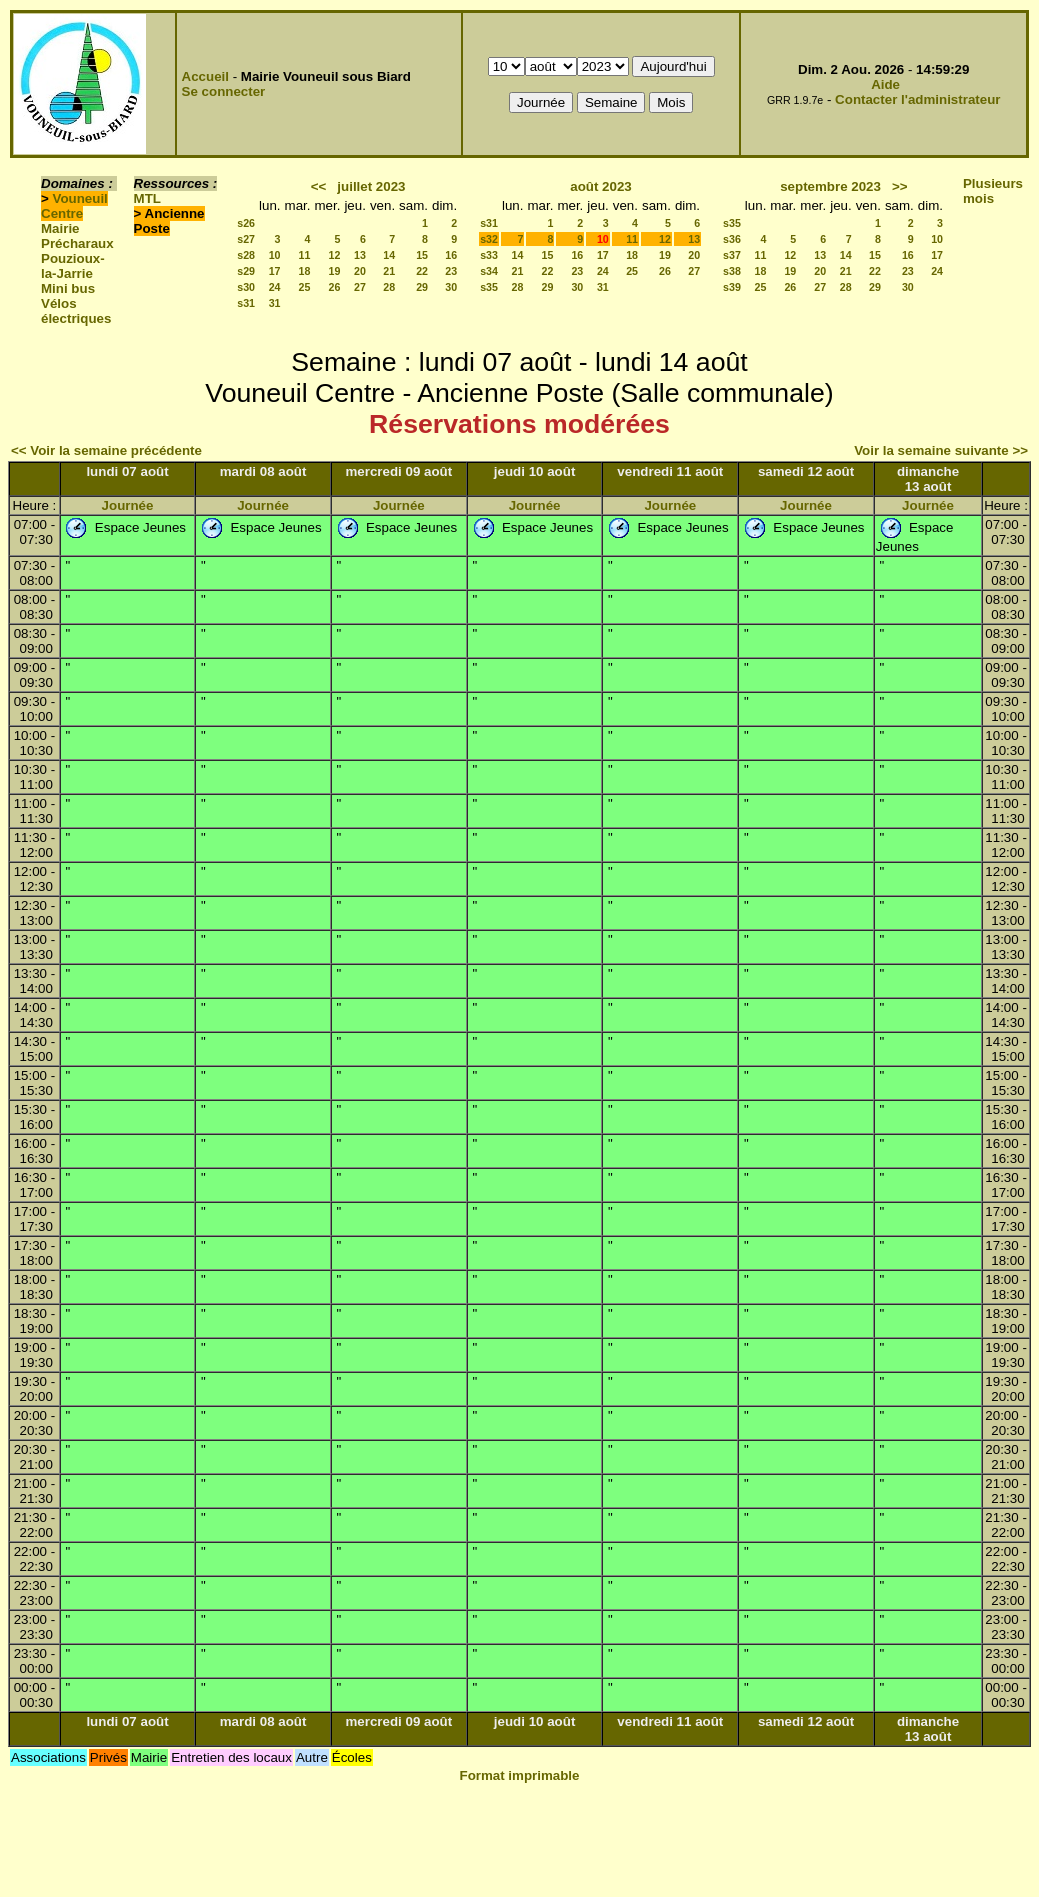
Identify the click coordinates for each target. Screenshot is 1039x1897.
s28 (246, 255)
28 (389, 287)
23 (451, 271)
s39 (732, 287)
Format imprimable (520, 1775)
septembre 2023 (830, 186)
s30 (246, 287)
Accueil (205, 76)
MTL (147, 198)
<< (319, 186)
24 (275, 287)
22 (422, 271)
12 (335, 255)
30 (451, 287)
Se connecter (224, 91)
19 (335, 271)
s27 (246, 239)
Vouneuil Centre (74, 206)
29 (422, 287)
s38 (732, 271)
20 (360, 271)
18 (305, 271)
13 (360, 255)
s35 (489, 287)
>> (900, 186)
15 (422, 255)
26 (335, 287)
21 (389, 271)
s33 (489, 255)
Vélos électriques (76, 311)
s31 (246, 303)
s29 (246, 271)
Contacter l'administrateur (917, 99)
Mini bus (68, 288)
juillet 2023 (371, 186)
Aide (885, 84)
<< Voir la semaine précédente (106, 450)
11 (305, 255)
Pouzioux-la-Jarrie (73, 266)
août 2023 (601, 186)
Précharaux (77, 243)
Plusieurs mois (993, 191)
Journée (128, 505)
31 (275, 303)
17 (275, 271)
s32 (489, 239)
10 (275, 255)
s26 (246, 223)
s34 (489, 271)
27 (360, 287)
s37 (732, 255)
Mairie (60, 228)
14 (389, 255)
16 (451, 255)
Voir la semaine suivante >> (941, 450)
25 (305, 287)
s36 (732, 239)
